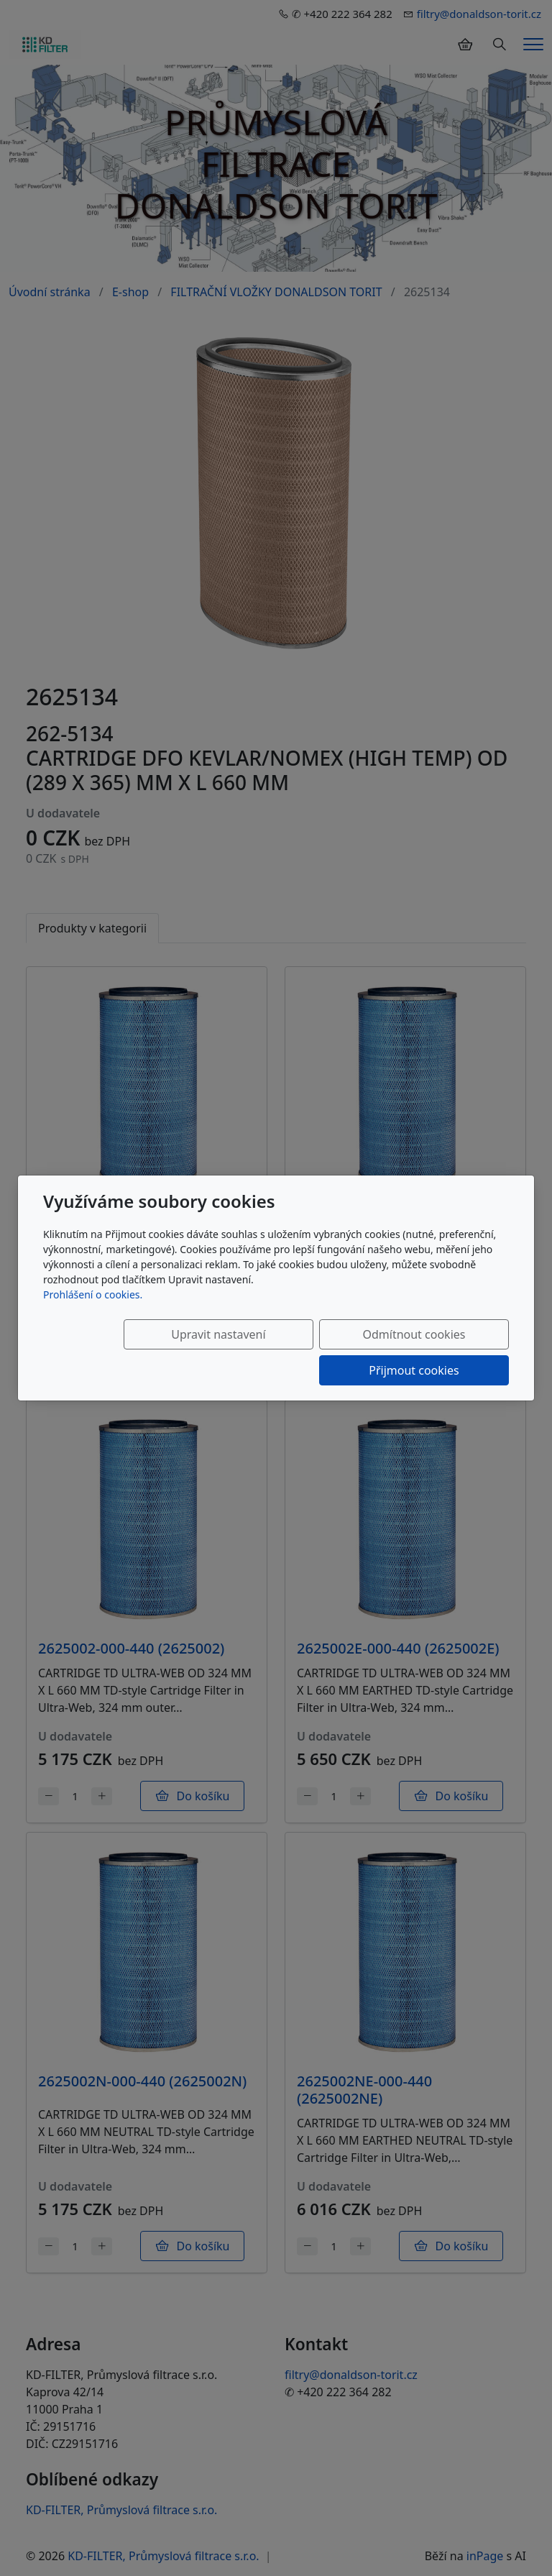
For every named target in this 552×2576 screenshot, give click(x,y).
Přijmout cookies (439, 1352)
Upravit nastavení (152, 1352)
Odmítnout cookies (295, 1352)
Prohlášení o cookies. (92, 1312)
